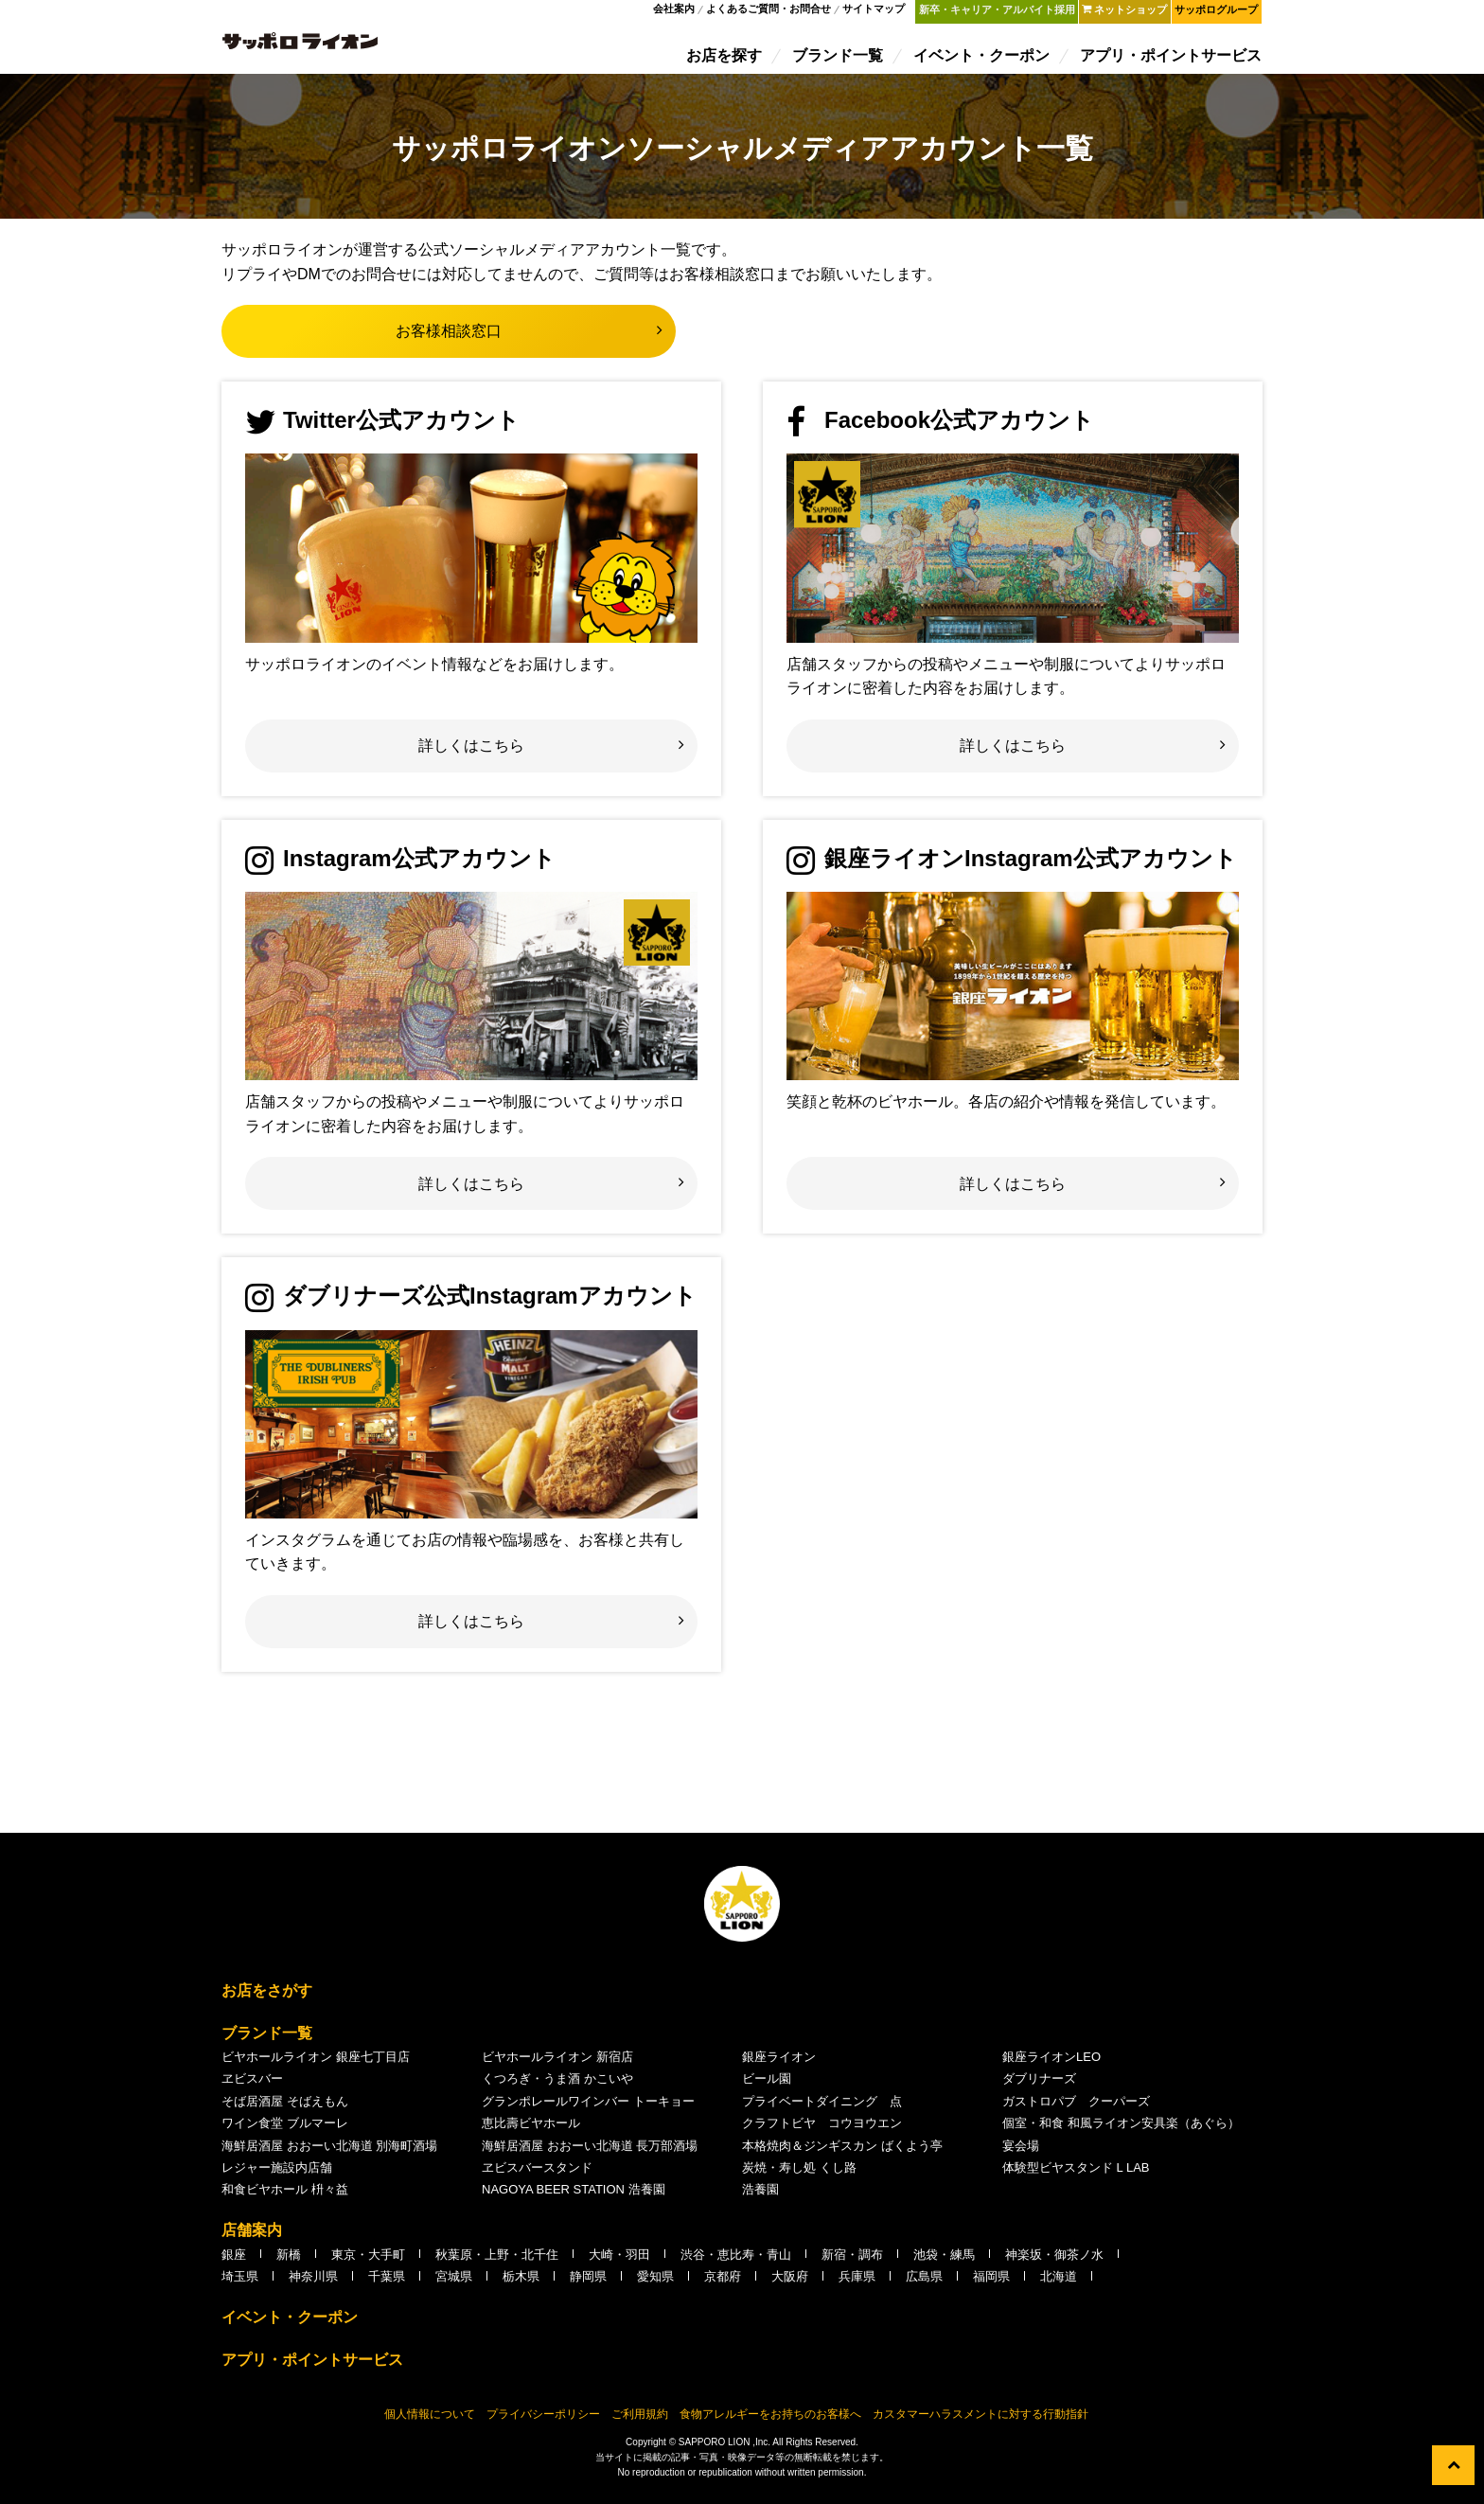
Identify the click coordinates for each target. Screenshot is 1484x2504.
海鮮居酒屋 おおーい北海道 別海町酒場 (329, 2155)
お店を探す (725, 59)
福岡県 (991, 2286)
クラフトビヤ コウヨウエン (822, 2132)
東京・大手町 (368, 2263)
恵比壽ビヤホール (531, 2132)
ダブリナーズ (1039, 2088)
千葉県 (386, 2286)
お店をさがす (266, 2000)
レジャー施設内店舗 (276, 2177)
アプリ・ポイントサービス (1172, 59)
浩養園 (760, 2199)
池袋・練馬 (944, 2263)
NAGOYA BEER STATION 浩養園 (573, 2199)
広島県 (924, 2286)
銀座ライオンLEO (1051, 2066)
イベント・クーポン (982, 59)
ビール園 (766, 2088)
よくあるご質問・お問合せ (772, 13)
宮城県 (453, 2286)
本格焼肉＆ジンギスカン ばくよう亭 (842, 2155)
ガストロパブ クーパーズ (1076, 2111)
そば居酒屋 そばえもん (284, 2111)
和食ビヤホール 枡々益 (284, 2199)
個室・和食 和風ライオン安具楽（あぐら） (1121, 2132)
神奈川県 (313, 2286)
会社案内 (677, 13)
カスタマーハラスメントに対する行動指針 (980, 2423)
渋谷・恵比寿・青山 (735, 2263)
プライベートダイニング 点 (822, 2111)
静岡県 (588, 2286)
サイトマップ (877, 13)
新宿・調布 (852, 2263)
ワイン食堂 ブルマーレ (284, 2132)
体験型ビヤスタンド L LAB (1076, 2177)
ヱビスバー (252, 2088)
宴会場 (1020, 2155)
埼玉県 (239, 2286)
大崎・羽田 (619, 2263)
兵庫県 (857, 2286)
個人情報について (429, 2423)
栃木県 (521, 2286)
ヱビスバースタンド (537, 2177)
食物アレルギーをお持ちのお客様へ (770, 2423)
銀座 (233, 2263)
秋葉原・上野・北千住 (496, 2263)
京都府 (722, 2286)
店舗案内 (251, 2239)
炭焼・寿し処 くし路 (799, 2177)
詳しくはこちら (471, 755)
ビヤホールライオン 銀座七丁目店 (315, 2066)
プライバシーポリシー (543, 2423)
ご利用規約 (639, 2423)
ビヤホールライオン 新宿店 (557, 2066)
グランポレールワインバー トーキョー (588, 2111)
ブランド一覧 (838, 59)
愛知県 (655, 2286)
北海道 (1058, 2286)
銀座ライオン (779, 2066)
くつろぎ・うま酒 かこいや (557, 2088)
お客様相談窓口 (449, 340)
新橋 (288, 2263)
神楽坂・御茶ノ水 (1054, 2263)
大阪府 (789, 2286)
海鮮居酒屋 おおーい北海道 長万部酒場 (590, 2155)
